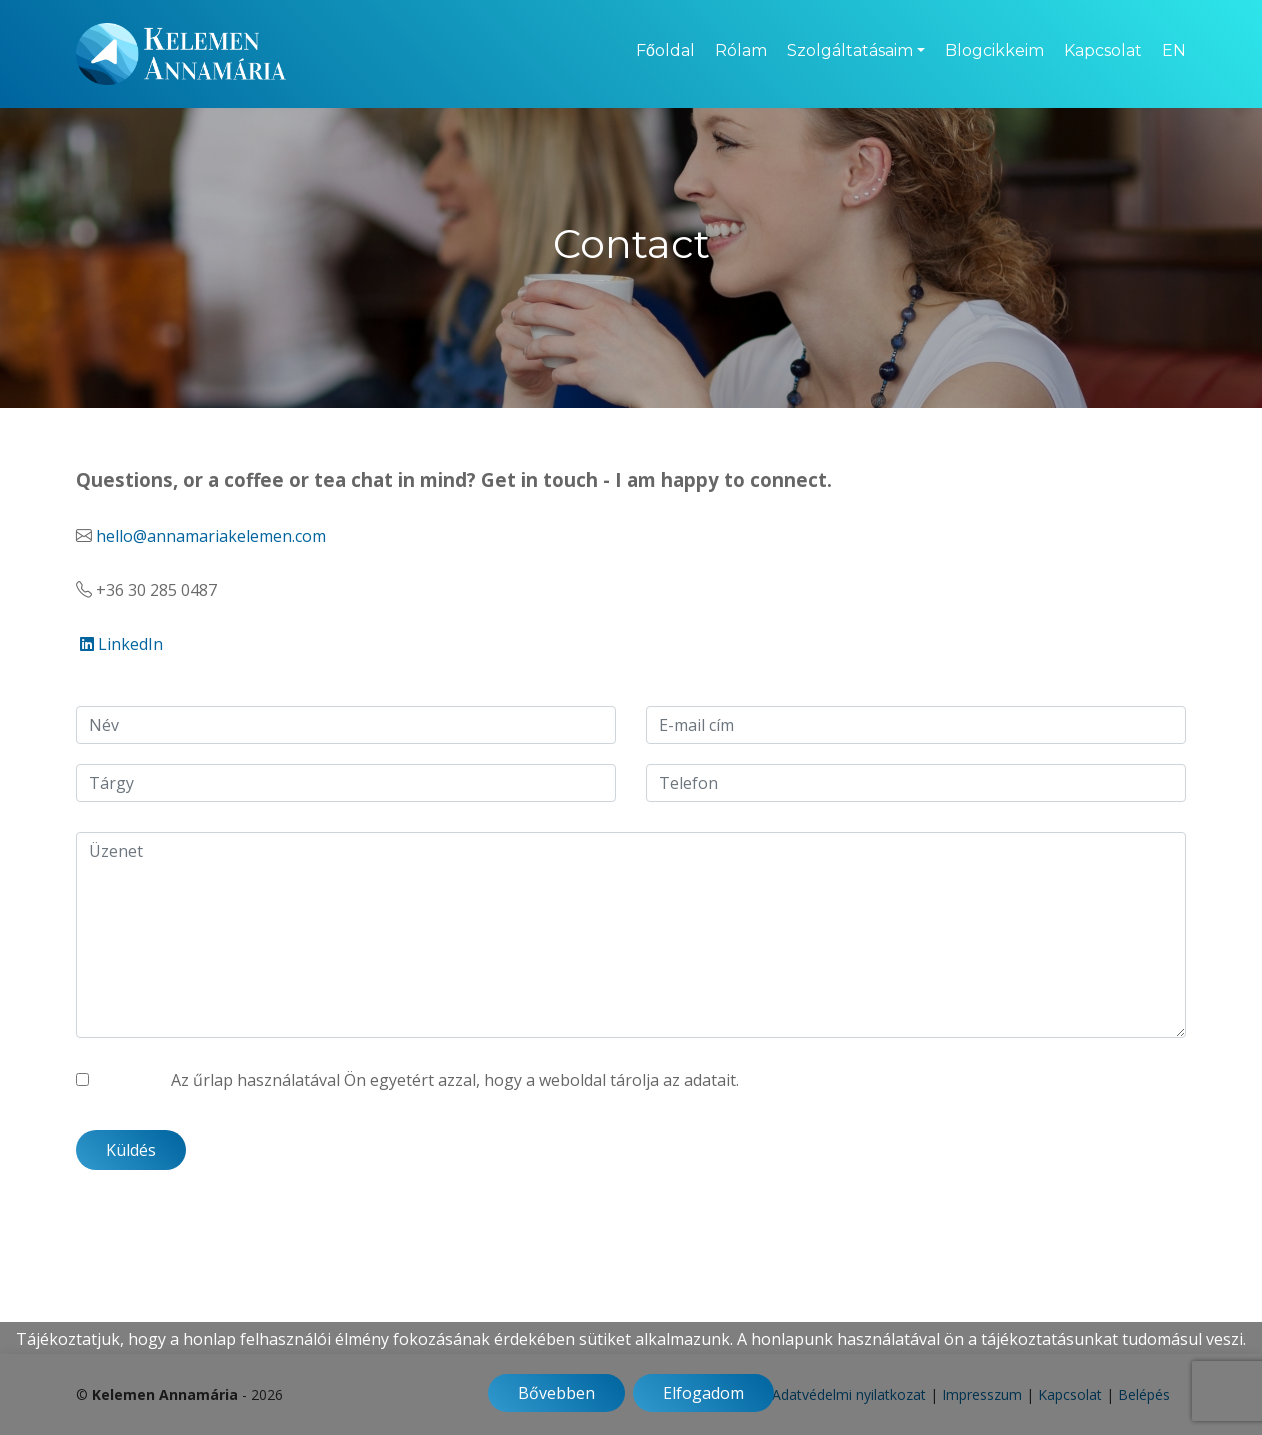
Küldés (131, 1150)
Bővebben (556, 1393)
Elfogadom (703, 1393)
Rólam (741, 50)
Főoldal (665, 50)
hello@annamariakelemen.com (211, 536)
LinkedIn (121, 644)
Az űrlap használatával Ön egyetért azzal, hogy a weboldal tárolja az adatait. (455, 1080)
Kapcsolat (1103, 50)
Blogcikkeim (994, 50)
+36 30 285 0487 (156, 590)
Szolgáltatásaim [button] (850, 50)
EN (1174, 50)
